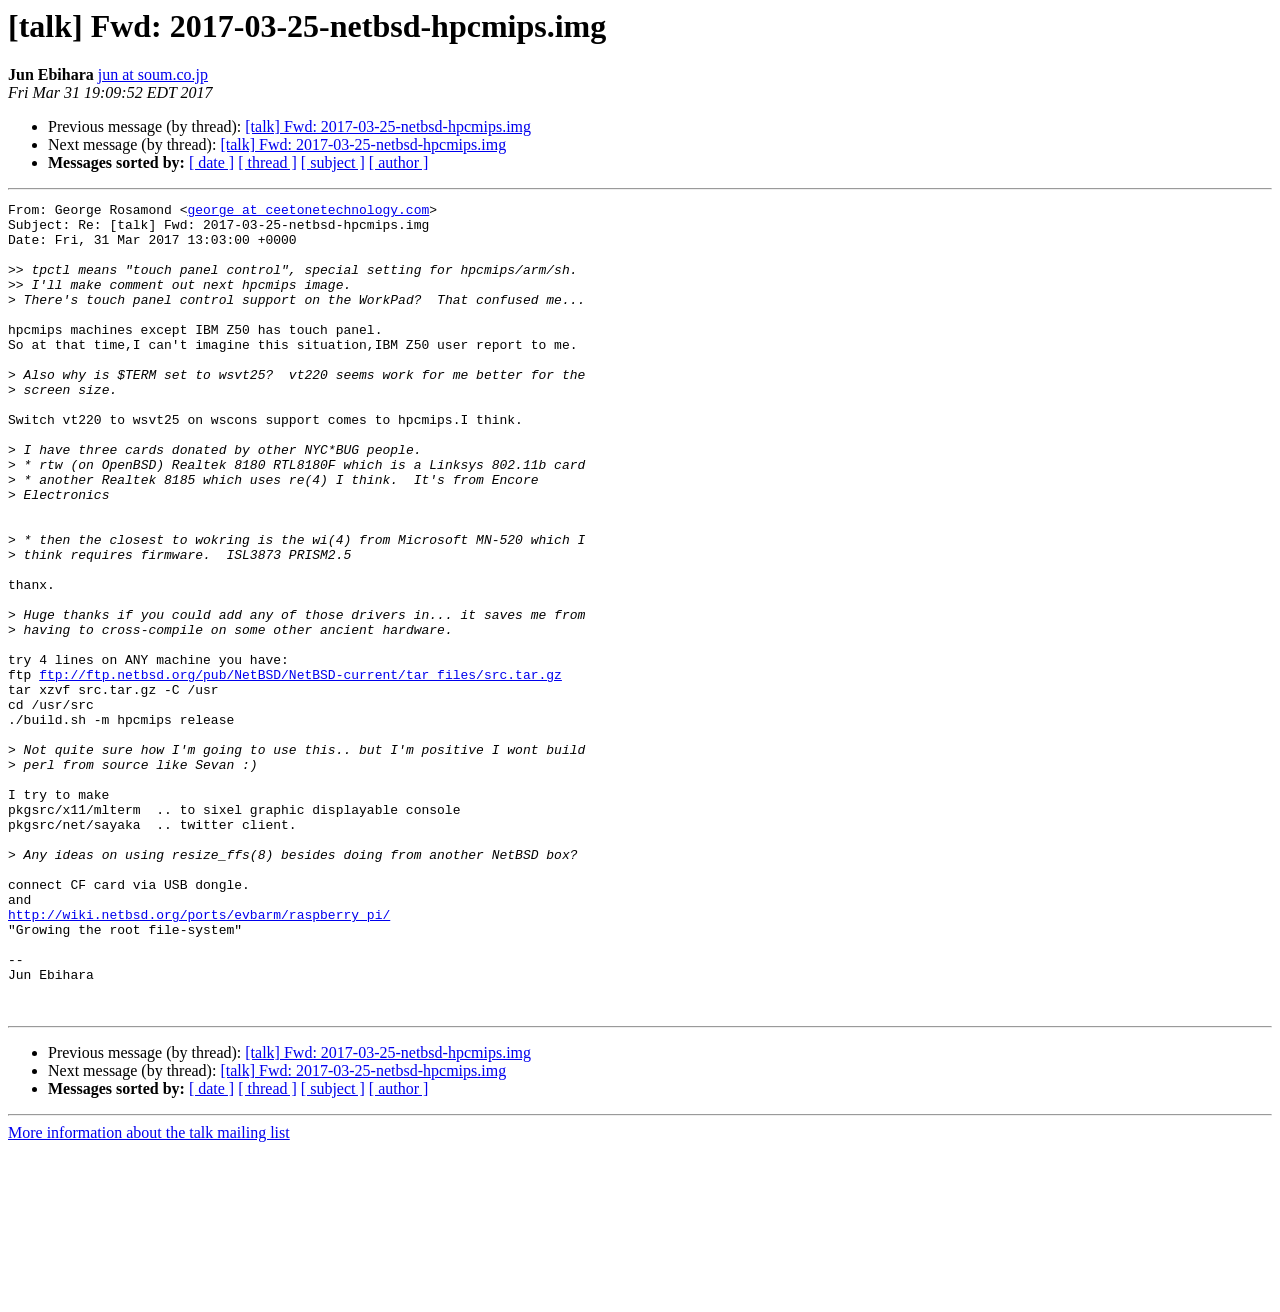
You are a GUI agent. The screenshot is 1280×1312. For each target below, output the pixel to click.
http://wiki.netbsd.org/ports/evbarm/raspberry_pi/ (199, 1058)
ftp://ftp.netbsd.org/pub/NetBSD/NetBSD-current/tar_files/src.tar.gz (300, 770)
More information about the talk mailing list (149, 1294)
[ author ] (399, 162)
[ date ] (211, 162)
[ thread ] (267, 162)
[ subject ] (333, 162)
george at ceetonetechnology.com (308, 212)
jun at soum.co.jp (153, 74)
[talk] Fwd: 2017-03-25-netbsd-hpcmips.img (388, 126)
